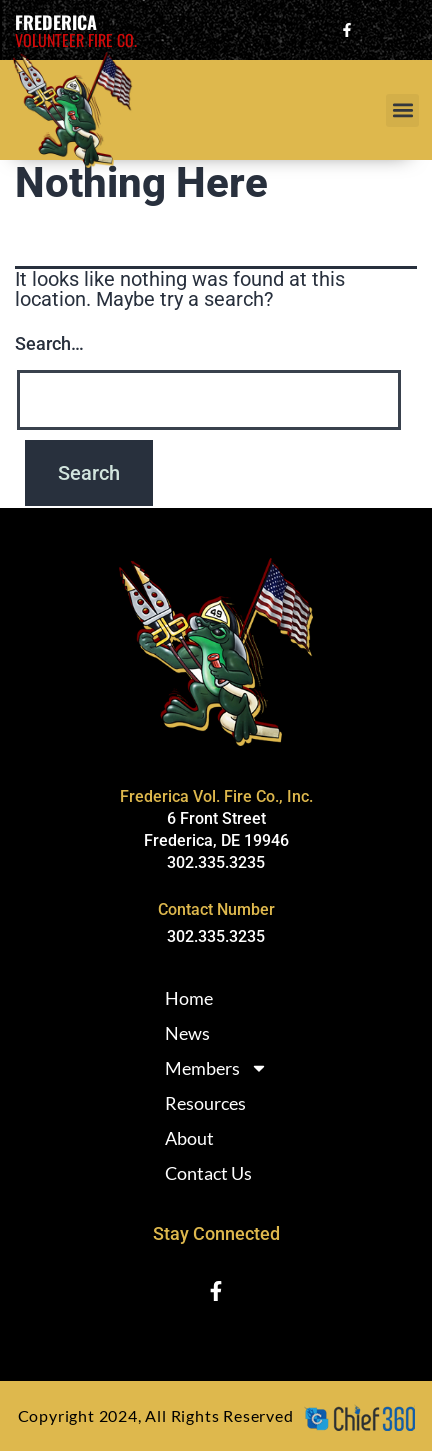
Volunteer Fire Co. (76, 40)
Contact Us (208, 1173)
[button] (402, 110)
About (189, 1138)
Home (189, 998)
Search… (49, 343)
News (187, 1033)
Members (216, 1068)
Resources (205, 1103)
